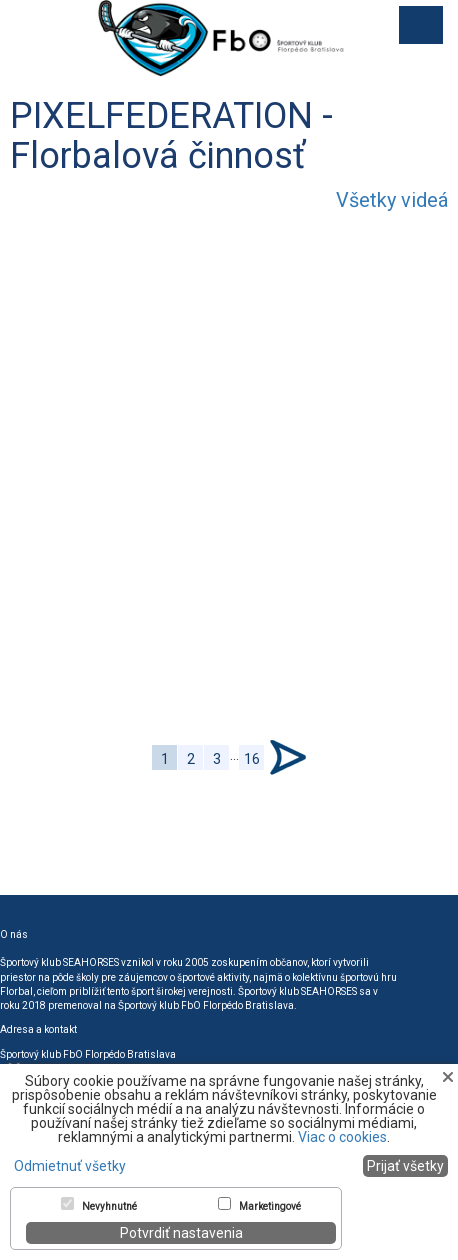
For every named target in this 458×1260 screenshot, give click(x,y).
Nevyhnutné (109, 1207)
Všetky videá (392, 200)
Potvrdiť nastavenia (181, 1233)
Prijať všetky (405, 1166)
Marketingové (270, 1207)
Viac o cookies (342, 1137)
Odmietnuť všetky (70, 1166)
